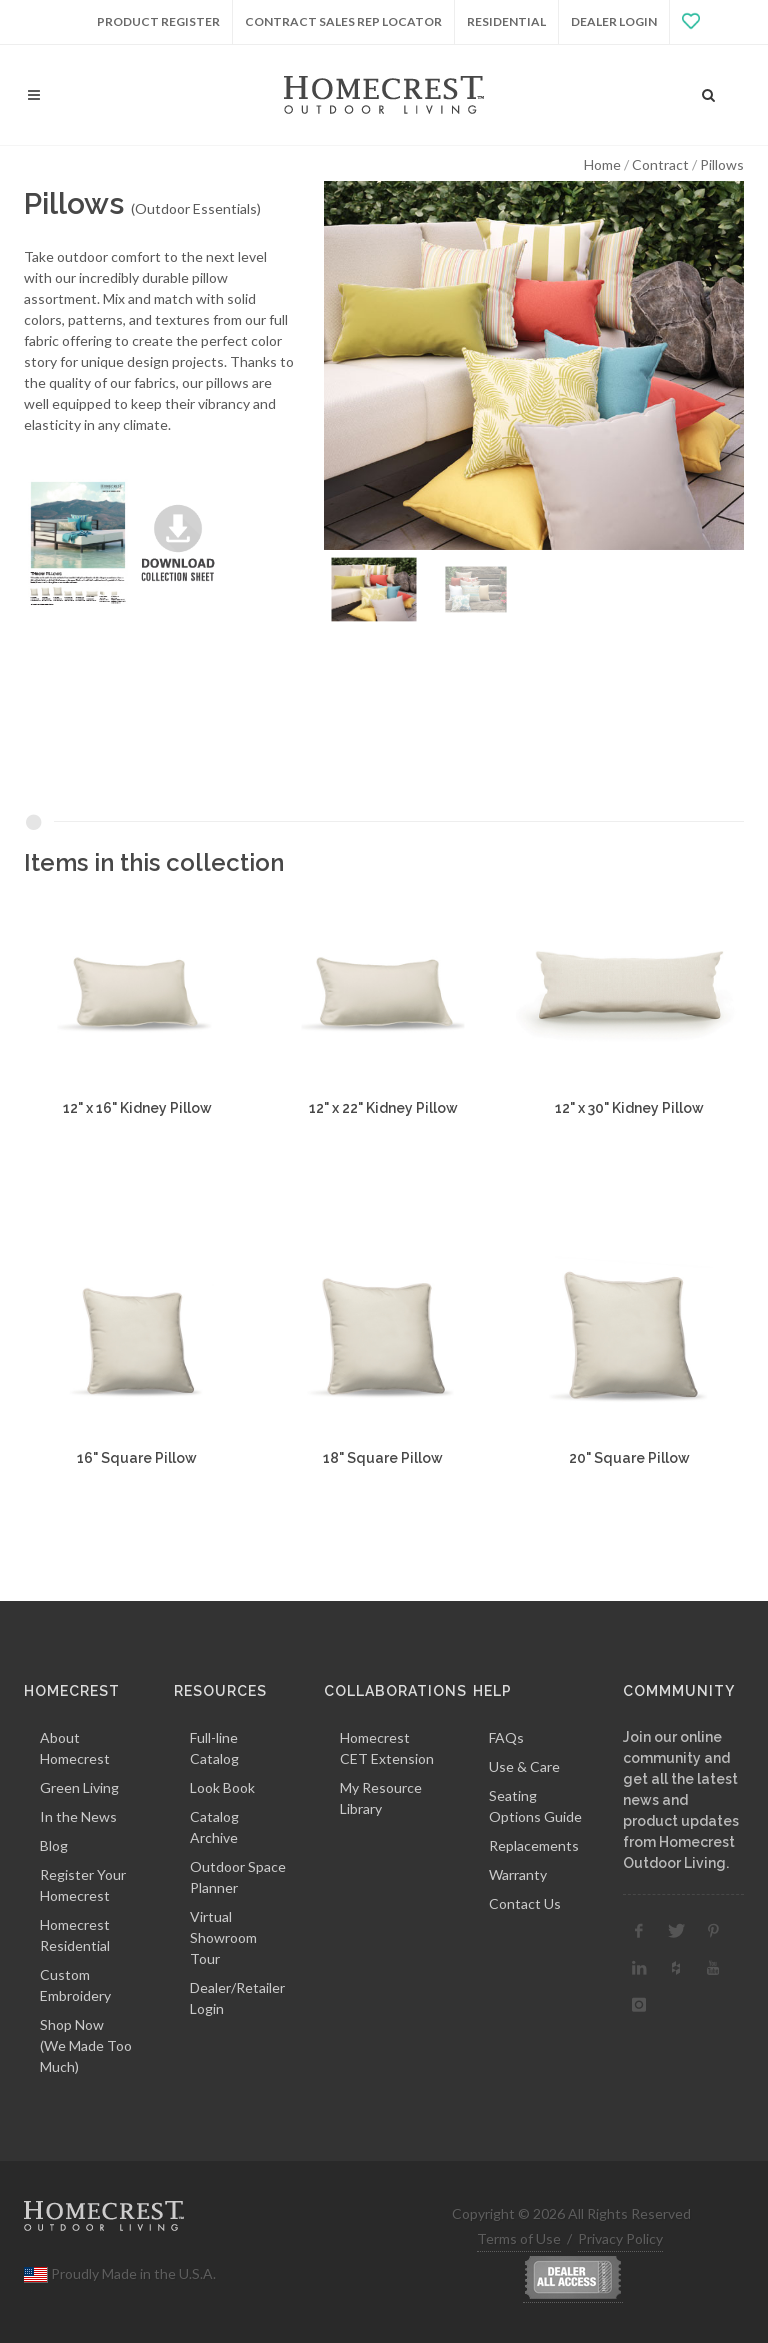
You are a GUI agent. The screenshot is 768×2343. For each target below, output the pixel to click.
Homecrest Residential (75, 1935)
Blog (54, 1845)
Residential (506, 21)
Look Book (222, 1787)
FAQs (506, 1737)
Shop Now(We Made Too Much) (86, 2045)
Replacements (534, 1845)
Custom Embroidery (75, 1985)
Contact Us (525, 1903)
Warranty (518, 1874)
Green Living (79, 1787)
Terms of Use (519, 2238)
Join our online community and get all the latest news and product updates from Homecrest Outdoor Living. (681, 1800)
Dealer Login (614, 21)
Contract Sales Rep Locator (343, 21)
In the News (78, 1816)
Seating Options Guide (535, 1806)
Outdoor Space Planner (238, 1877)
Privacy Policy (620, 2238)
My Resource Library (381, 1798)
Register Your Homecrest (83, 1885)
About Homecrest (75, 1748)
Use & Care (524, 1766)
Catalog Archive (214, 1827)
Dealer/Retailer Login (237, 1998)
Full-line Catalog (214, 1748)
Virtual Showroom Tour (223, 1937)
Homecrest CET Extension (387, 1748)
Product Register (158, 21)
